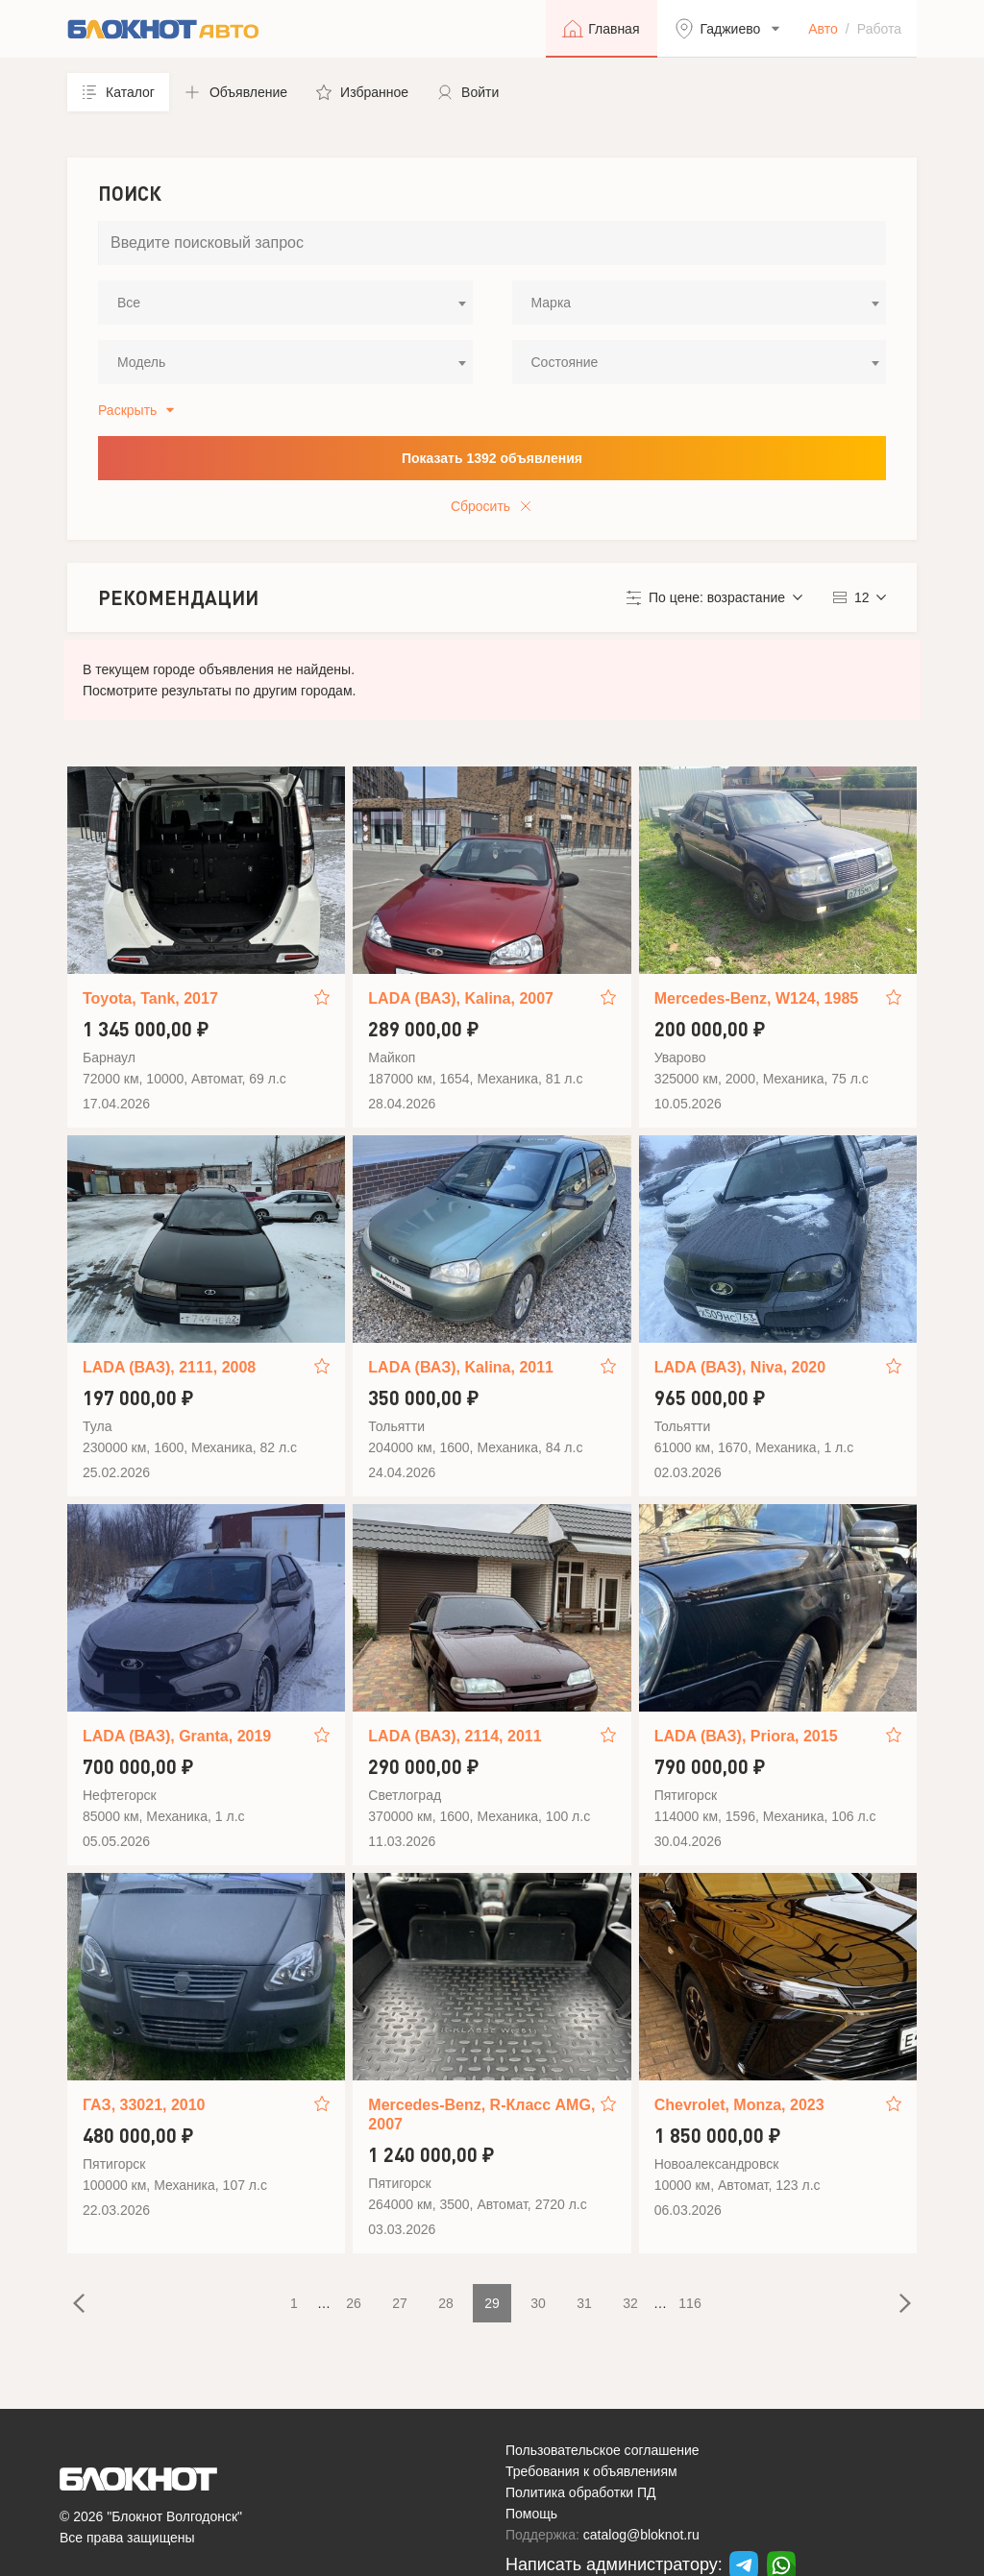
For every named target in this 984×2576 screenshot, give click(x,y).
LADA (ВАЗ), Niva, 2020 (739, 1367)
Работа (879, 28)
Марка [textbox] (551, 302)
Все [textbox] (128, 302)
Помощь (531, 2513)
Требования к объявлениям (591, 2471)
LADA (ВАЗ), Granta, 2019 (177, 1736)
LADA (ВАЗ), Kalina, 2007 (461, 998)
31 (584, 2303)
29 (492, 2303)
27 (399, 2303)
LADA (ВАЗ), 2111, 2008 (169, 1367)
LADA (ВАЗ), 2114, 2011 (454, 1736)
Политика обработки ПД (580, 2492)
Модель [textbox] (141, 362)
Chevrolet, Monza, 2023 (739, 2105)
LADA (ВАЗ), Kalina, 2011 (461, 1367)
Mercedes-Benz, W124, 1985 (756, 998)
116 (689, 2303)
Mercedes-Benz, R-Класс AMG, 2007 (481, 2114)
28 (446, 2303)
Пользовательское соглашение (602, 2450)
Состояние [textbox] (565, 362)
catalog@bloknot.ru (641, 2534)
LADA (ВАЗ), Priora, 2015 (746, 1736)
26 (353, 2303)
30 (538, 2303)
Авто (823, 28)
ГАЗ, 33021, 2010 (144, 2105)
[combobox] (285, 302)
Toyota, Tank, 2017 (150, 998)
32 (630, 2303)
